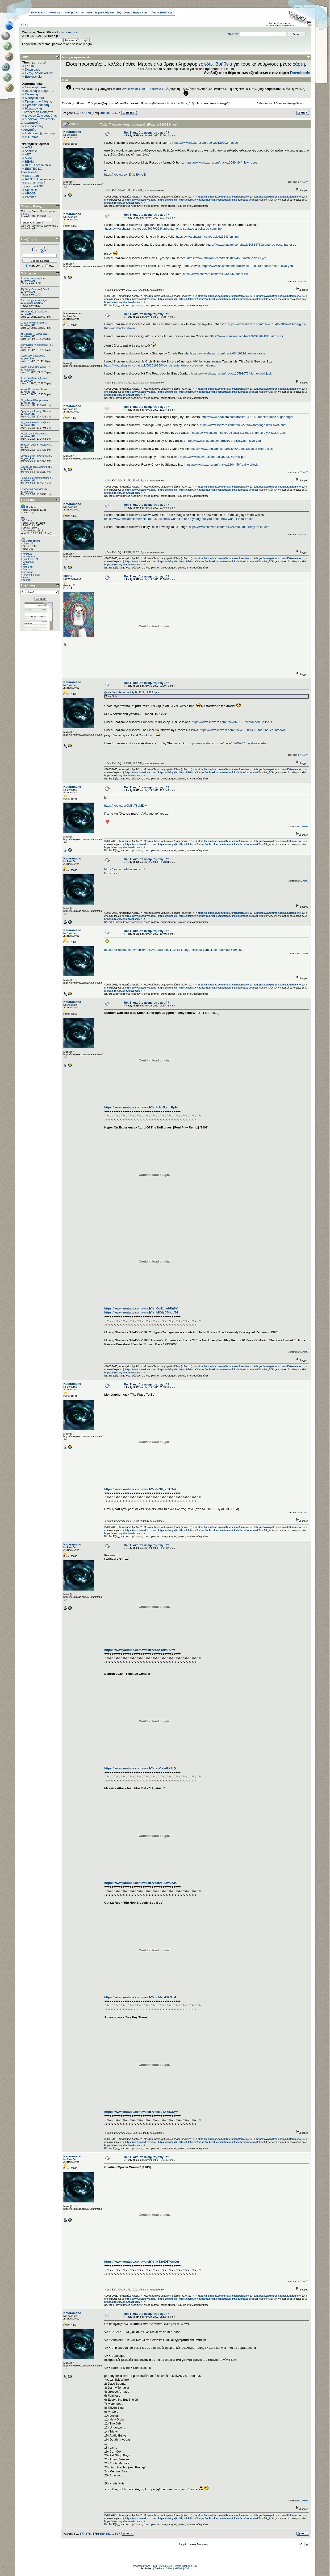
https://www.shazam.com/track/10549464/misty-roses (221, 162)
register (73, 32)
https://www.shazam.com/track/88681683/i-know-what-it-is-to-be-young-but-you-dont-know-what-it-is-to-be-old (178, 519)
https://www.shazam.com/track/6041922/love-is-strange (227, 353)
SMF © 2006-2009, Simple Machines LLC (175, 2566)
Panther (30, 197)
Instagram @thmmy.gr (40, 133)
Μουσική (146, 103)
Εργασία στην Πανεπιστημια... (36, 456)
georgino (29, 358)
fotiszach (27, 569)
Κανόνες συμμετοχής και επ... (36, 278)
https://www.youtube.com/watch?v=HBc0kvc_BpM (141, 1107)
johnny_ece (29, 556)
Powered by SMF (142, 2566)
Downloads (38, 12)
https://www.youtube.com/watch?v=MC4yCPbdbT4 (141, 1312)
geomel (27, 580)
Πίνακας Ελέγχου (33, 206)
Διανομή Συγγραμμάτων (41, 115)
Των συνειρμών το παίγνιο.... (36, 300)
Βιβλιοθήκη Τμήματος (39, 91)
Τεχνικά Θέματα (104, 12)
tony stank (29, 281)
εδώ (208, 64)
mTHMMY (32, 137)
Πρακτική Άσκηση (37, 105)
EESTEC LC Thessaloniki (31, 170)
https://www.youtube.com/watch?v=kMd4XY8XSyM (141, 2111)
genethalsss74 (30, 559)
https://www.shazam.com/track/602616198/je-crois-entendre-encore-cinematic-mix (160, 365)
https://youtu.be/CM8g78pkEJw (125, 805)
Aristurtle (31, 151)
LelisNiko (29, 314)
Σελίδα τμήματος (36, 87)
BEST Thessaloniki (38, 165)
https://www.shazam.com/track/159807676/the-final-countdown (242, 730)
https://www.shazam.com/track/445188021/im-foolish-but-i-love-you (247, 266)
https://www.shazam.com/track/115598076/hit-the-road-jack (231, 373)
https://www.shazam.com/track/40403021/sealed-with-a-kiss (232, 448)
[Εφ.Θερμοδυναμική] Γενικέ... (36, 289)
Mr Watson (173, 103)
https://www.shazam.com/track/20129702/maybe (205, 142)
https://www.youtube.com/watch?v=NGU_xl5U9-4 (140, 1489)
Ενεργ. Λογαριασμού (39, 73)
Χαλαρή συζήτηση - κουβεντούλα (108, 103)
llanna (67, 575)
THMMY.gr (68, 103)
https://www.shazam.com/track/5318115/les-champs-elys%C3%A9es (239, 432)
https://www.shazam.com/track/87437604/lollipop (213, 457)
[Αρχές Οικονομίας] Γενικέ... (35, 389)
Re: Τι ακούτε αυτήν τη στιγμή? (146, 132)
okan (26, 447)
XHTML (179, 2568)
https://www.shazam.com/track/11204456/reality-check (221, 464)
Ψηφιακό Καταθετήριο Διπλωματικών (37, 120)
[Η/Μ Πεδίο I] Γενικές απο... (35, 334)
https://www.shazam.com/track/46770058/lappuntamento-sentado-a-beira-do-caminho (163, 228)
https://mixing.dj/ (167, 199)
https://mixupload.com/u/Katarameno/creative (223, 196)
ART (28, 154)
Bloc (170, 2568)
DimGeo (28, 380)
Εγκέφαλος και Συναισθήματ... (36, 467)
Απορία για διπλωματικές (34, 433)
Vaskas (28, 347)
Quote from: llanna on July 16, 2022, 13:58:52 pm (131, 692)
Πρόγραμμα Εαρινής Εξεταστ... (37, 411)
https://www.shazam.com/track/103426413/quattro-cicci (246, 336)
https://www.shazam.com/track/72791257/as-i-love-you (224, 440)
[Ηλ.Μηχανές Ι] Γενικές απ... (35, 311)
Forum (29, 66)
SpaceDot (31, 190)
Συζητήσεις (123, 12)
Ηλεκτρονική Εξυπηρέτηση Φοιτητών (37, 110)
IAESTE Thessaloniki (39, 179)
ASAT (29, 158)
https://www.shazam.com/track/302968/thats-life (215, 274)
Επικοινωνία (33, 76)
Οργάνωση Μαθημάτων (33, 356)
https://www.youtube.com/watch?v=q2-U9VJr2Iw (139, 1650)
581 (108, 113)
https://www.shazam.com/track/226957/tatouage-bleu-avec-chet (243, 425)
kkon (25, 564)
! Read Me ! (55, 12)
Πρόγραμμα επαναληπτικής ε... (37, 478)
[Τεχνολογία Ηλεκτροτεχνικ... (35, 400)
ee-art (134, 103)
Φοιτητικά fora (34, 98)
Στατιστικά (28, 499)
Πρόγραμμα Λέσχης (38, 101)
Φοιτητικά (86, 12)
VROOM (31, 193)
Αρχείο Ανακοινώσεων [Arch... (36, 422)
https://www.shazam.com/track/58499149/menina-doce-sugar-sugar (247, 417)
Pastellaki (29, 369)
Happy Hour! (141, 12)
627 (117, 113)
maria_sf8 (28, 567)
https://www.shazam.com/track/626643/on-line (207, 236)
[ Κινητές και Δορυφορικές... (35, 489)
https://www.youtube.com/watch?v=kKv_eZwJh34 (140, 1883)
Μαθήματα (70, 12)
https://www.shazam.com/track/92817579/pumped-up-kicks (232, 722)
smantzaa (28, 572)
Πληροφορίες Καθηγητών (32, 127)
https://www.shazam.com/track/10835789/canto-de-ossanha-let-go (251, 244)
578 (88, 113)
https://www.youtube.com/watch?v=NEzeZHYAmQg (141, 2261)
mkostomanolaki (31, 574)
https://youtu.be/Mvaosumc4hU (125, 869)
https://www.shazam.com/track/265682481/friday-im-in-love (229, 527)
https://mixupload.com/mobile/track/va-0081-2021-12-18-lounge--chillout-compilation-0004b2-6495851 (173, 949)
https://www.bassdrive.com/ (140, 199)
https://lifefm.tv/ (187, 199)
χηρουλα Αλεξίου (33, 303)
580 (102, 113)
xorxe (26, 577)
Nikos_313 (29, 325)
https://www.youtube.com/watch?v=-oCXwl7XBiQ (140, 1768)
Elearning (31, 94)
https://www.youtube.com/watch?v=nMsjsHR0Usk (140, 1997)
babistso (28, 491)
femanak (27, 554)
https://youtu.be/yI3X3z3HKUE (125, 174)
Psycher (28, 469)
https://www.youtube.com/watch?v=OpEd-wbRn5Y (141, 1308)
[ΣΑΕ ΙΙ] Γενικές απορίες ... (34, 322)
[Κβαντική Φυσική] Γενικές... (35, 378)
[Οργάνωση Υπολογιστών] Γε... (37, 345)
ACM (28, 147)
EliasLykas (28, 561)
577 (82, 113)
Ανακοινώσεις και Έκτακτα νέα (142, 89)
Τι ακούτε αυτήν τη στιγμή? (213, 103)
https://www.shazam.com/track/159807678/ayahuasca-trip (228, 743)
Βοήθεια (223, 64)
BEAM (29, 161)
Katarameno (72, 132)
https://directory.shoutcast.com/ (122, 203)
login (60, 32)
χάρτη (299, 64)
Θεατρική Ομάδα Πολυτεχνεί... (36, 444)
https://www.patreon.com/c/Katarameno (278, 196)
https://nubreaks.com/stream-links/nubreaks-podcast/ (228, 199)
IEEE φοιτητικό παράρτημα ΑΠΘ (33, 184)
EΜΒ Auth (32, 175)
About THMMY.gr (161, 12)
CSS (186, 2568)
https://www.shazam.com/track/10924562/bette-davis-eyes (227, 258)
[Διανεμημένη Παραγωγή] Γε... (36, 367)
